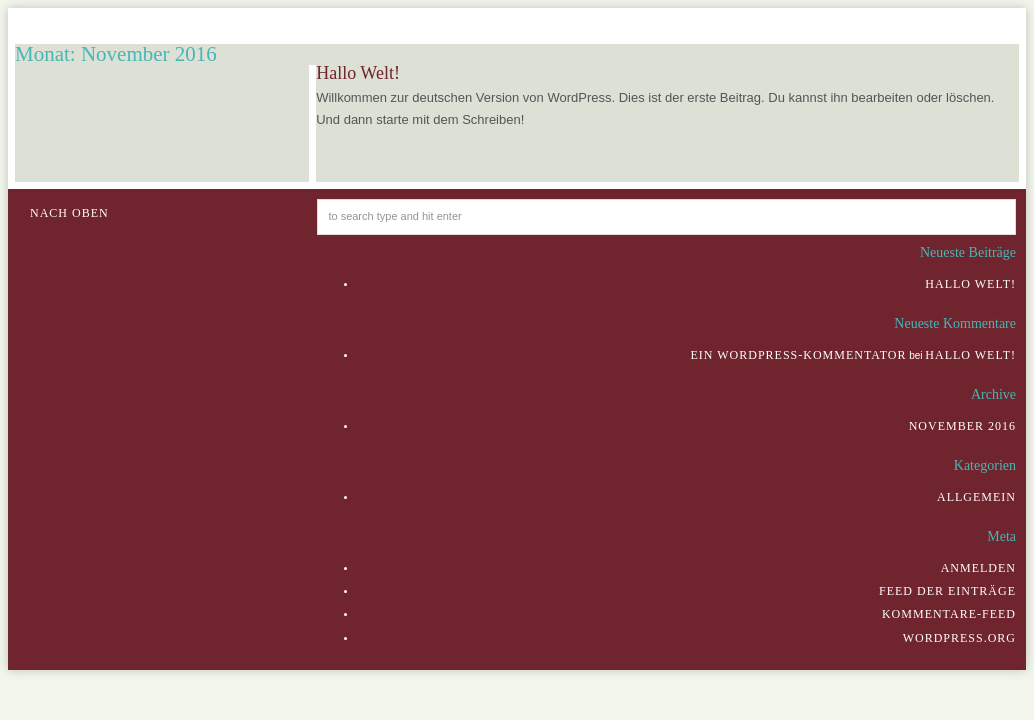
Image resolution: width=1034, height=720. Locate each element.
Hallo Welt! (358, 73)
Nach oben (69, 213)
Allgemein (976, 497)
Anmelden (978, 568)
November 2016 (962, 426)
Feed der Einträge (947, 591)
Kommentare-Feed (949, 614)
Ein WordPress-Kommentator (798, 355)
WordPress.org (959, 638)
